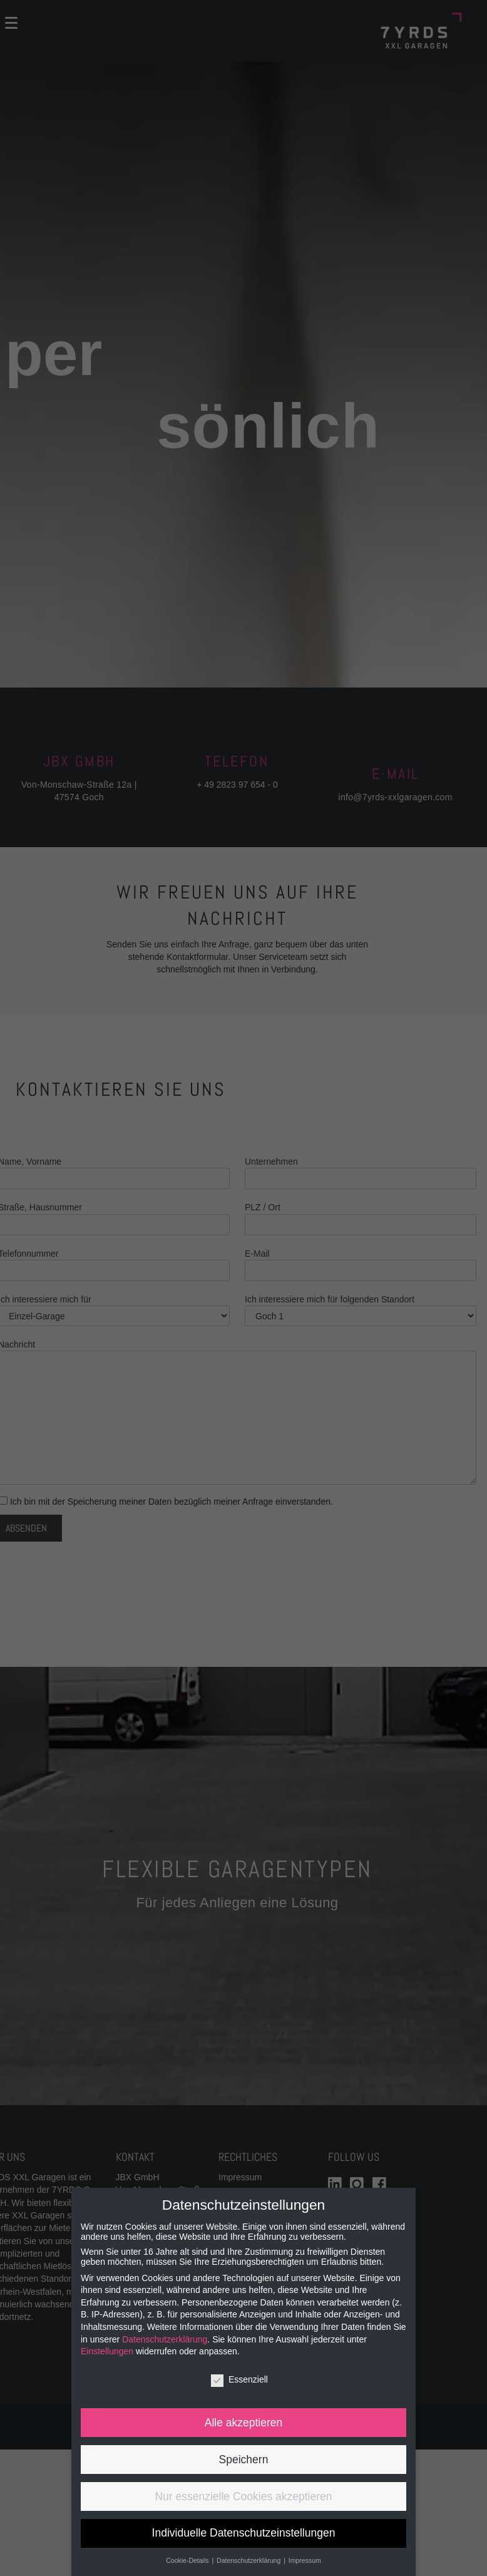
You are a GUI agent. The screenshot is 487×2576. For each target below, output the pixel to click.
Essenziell (239, 2379)
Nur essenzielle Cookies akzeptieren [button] (243, 2496)
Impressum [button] (305, 2560)
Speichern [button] (244, 2459)
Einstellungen (107, 2351)
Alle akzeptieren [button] (244, 2422)
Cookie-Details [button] (188, 2560)
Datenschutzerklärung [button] (249, 2560)
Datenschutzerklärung (164, 2339)
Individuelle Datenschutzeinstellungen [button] (244, 2533)
